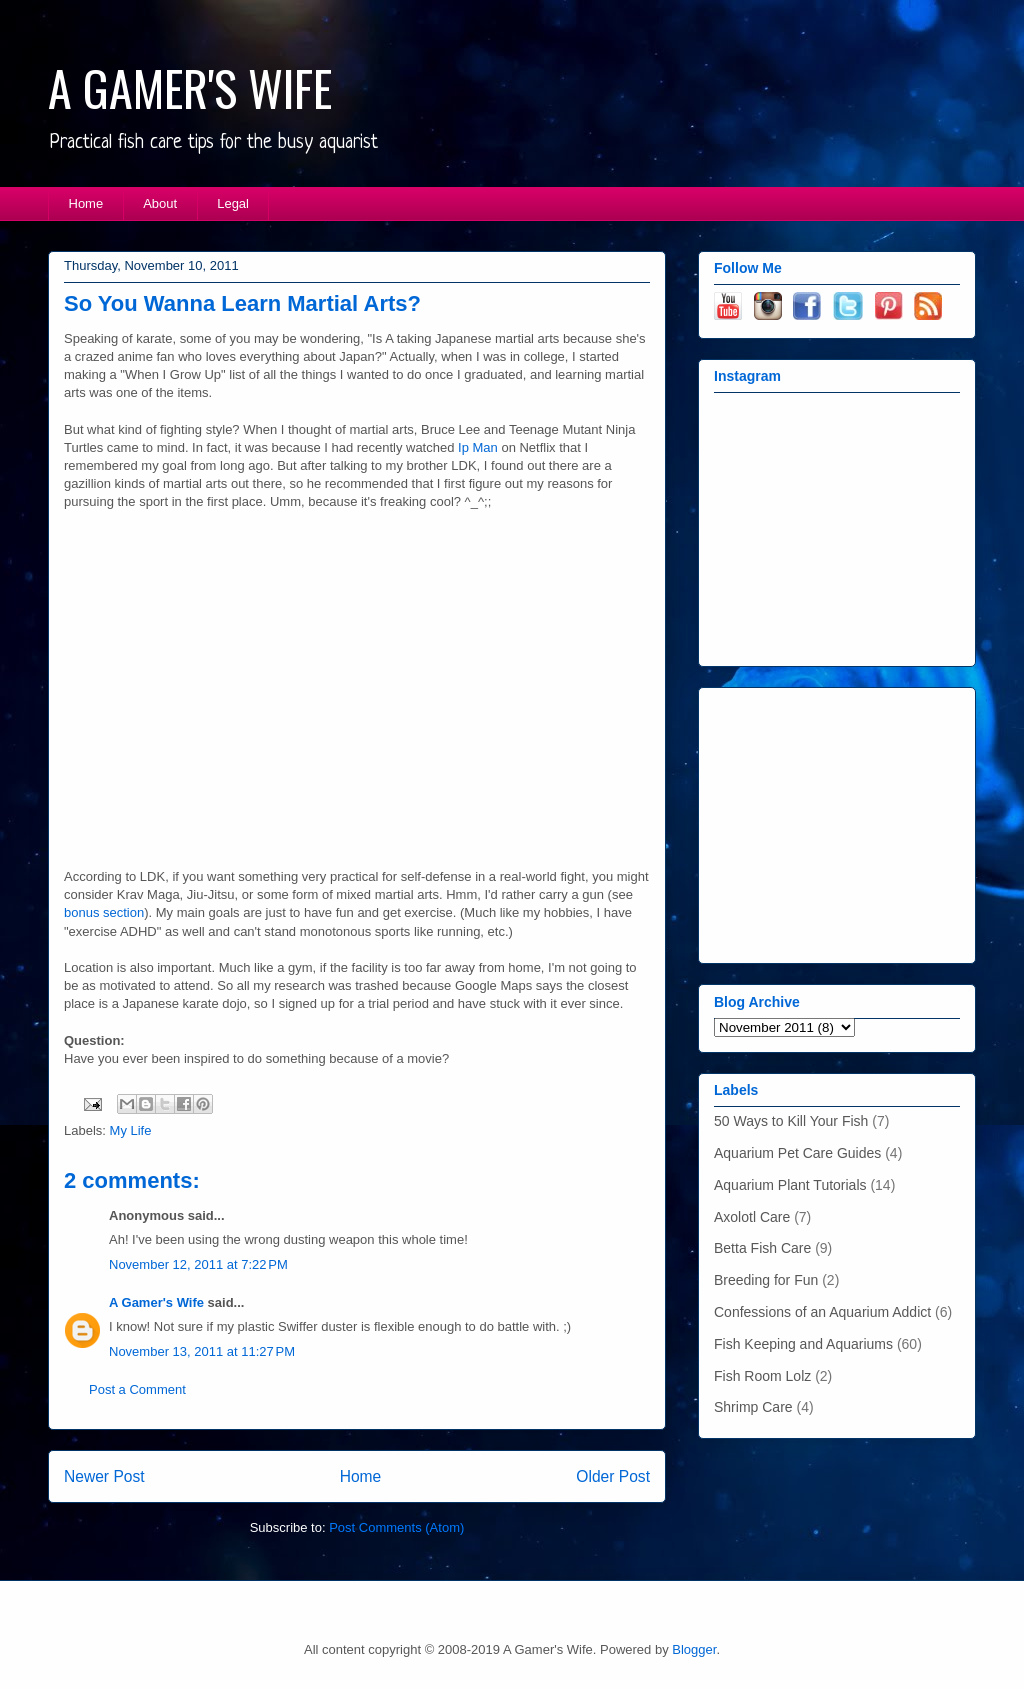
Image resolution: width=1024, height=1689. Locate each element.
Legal (233, 203)
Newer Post (104, 1476)
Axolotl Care (752, 1217)
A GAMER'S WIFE (190, 87)
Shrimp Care (753, 1407)
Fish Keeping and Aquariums (803, 1344)
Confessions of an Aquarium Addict (822, 1312)
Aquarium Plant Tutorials (790, 1185)
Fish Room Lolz (762, 1376)
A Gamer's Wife (156, 1302)
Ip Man (478, 447)
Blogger (694, 1649)
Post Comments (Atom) (396, 1527)
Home (86, 203)
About (160, 203)
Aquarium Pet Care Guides (797, 1153)
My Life (131, 1130)
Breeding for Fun (766, 1280)
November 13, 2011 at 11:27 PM (202, 1351)
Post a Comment (137, 1389)
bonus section (104, 912)
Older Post (613, 1476)
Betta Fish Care (762, 1248)
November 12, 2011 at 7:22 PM (198, 1264)
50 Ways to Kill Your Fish (791, 1121)
